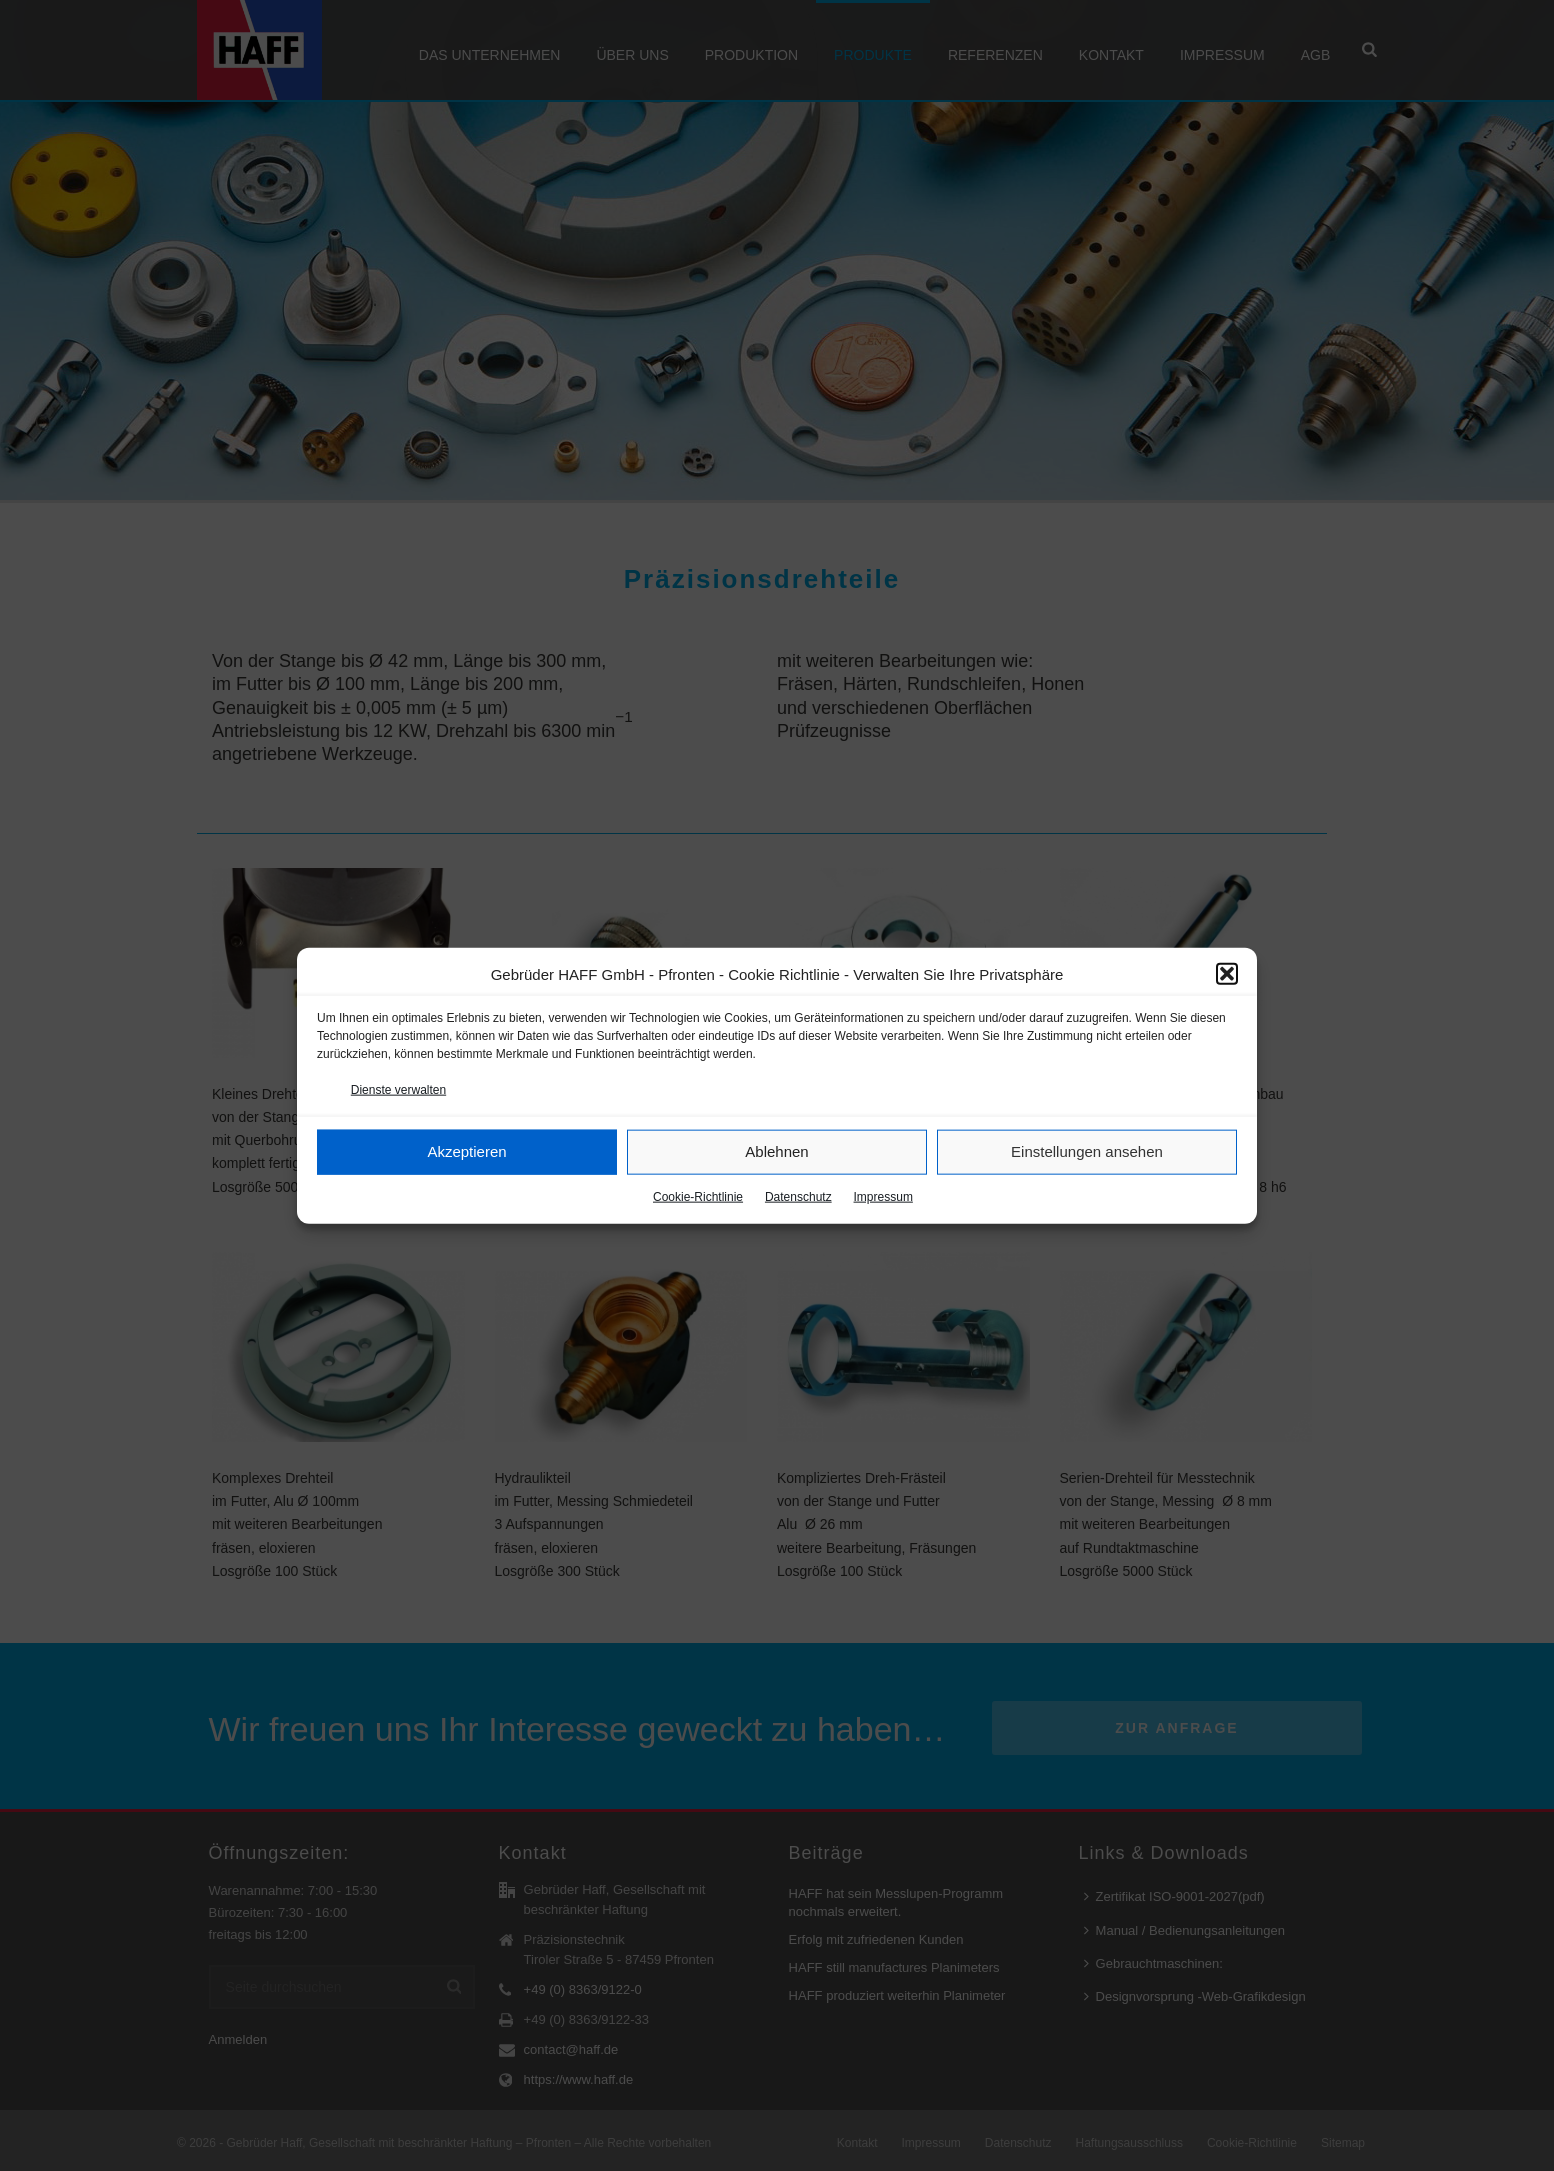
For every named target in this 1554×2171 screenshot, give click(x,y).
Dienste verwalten (398, 1089)
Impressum (883, 1197)
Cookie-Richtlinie (698, 1197)
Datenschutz (798, 1197)
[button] (1227, 974)
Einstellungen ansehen (1087, 1151)
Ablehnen (776, 1151)
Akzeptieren (466, 1151)
